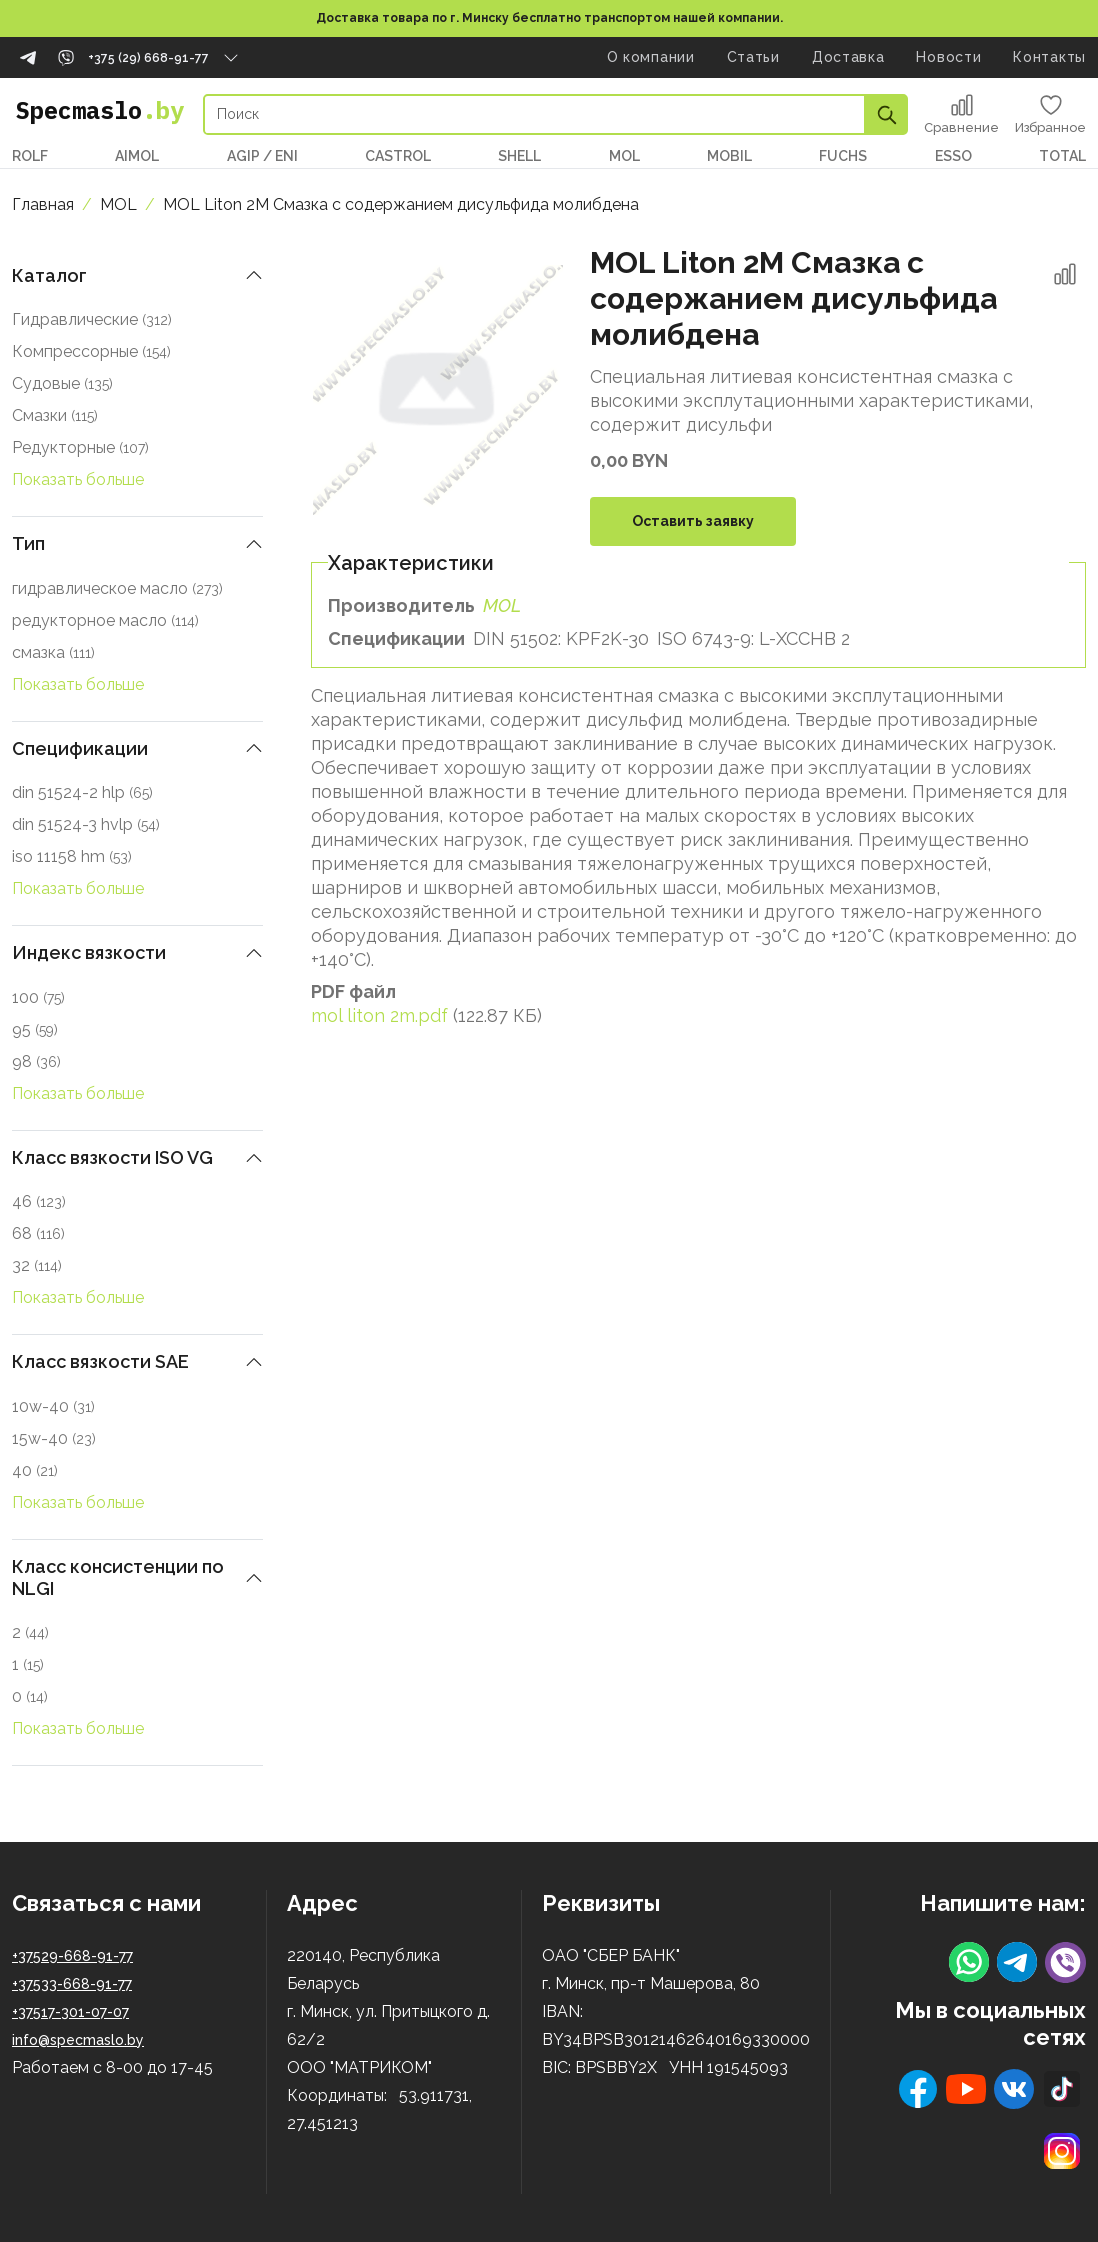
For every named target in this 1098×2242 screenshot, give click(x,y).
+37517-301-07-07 (70, 2012)
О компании (651, 57)
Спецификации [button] (80, 748)
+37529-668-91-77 (72, 1956)
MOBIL (729, 156)
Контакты (1049, 57)
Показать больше (78, 479)
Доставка (848, 57)
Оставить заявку (693, 521)
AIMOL (137, 156)
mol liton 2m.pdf (379, 1015)
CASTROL (398, 156)
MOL (624, 156)
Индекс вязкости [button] (89, 952)
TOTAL (1062, 156)
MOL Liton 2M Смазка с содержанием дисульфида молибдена (401, 204)
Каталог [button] (49, 275)
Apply (887, 114)
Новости (948, 57)
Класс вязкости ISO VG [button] (112, 1157)
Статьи (753, 57)
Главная (43, 204)
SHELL (519, 156)
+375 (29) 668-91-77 (148, 58)
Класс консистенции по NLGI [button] (118, 1577)
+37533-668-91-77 (72, 1984)
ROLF (30, 156)
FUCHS (843, 156)
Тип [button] (28, 543)
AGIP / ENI (262, 156)
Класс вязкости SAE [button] (100, 1361)
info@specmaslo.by (78, 2040)
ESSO (953, 156)
